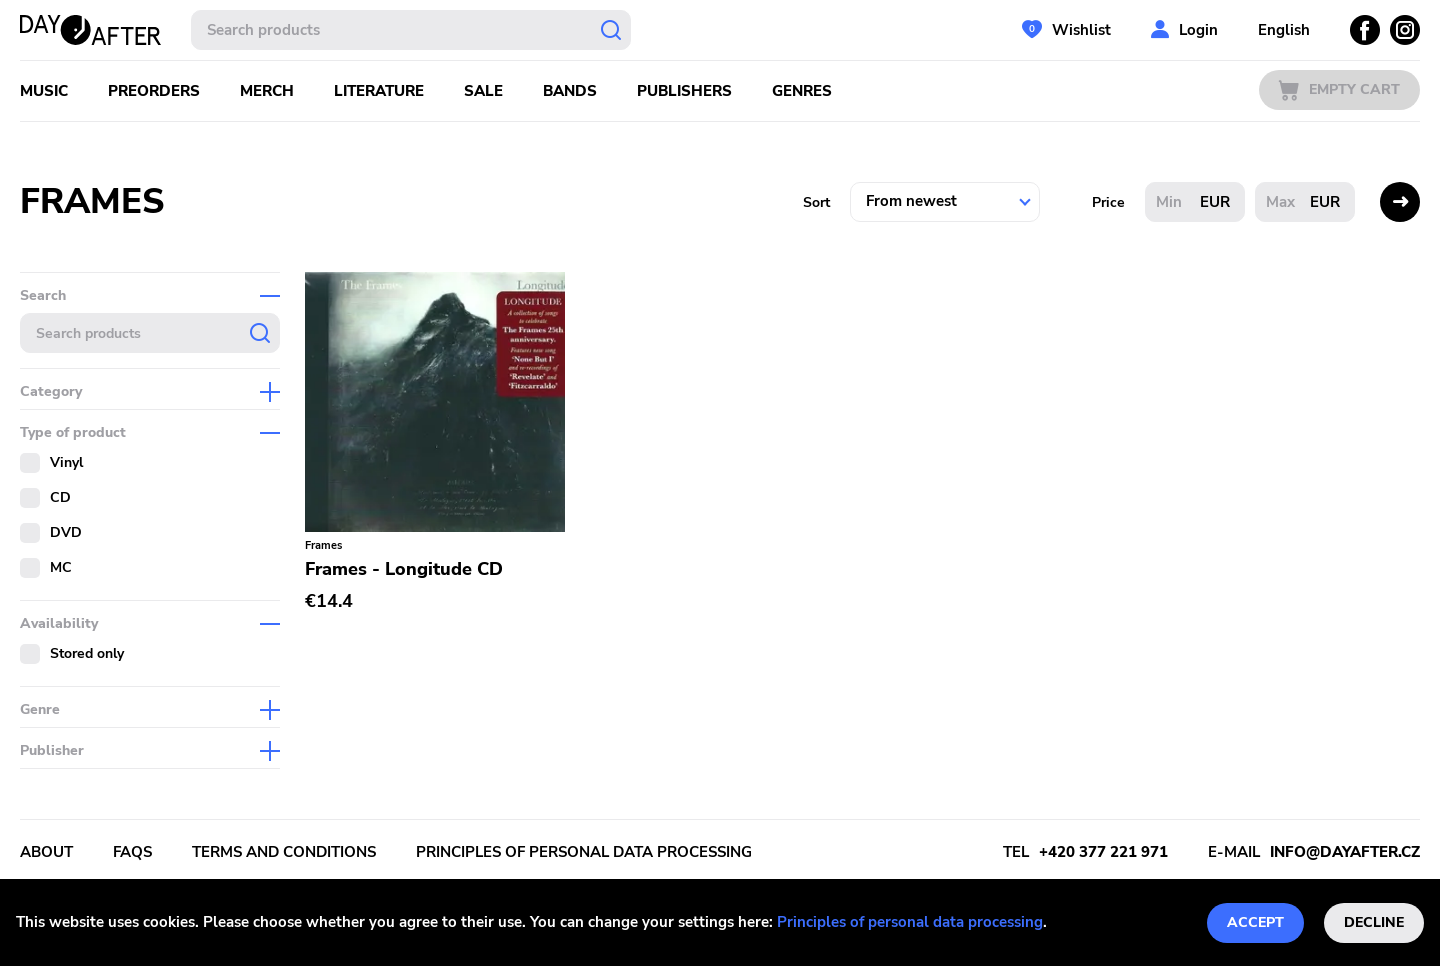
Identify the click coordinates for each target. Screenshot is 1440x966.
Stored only (87, 653)
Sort (816, 202)
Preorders (154, 91)
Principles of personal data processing (910, 922)
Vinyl (66, 462)
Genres (802, 91)
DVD (66, 532)
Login (1198, 30)
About (46, 852)
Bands (570, 91)
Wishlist (1081, 30)
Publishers (684, 91)
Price (1108, 202)
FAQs (132, 852)
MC (61, 567)
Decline (1374, 922)
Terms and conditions (284, 852)
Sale (483, 91)
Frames (323, 545)
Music (44, 91)
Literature (379, 91)
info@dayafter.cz (1345, 852)
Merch (267, 91)
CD (60, 497)
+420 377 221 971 (1103, 852)
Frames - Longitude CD (404, 569)
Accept (1255, 922)
